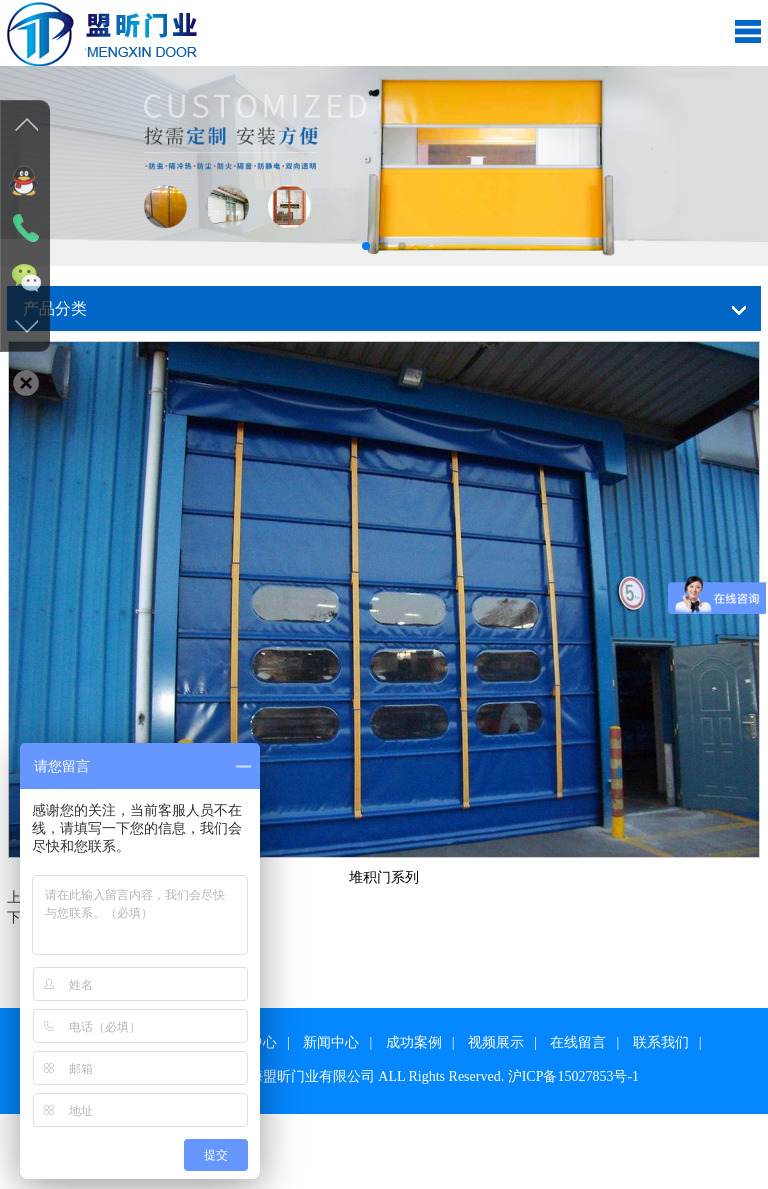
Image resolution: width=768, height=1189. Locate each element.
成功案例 (414, 1042)
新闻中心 (331, 1042)
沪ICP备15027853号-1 (573, 1076)
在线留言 (578, 1042)
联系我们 (661, 1042)
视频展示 (496, 1042)
